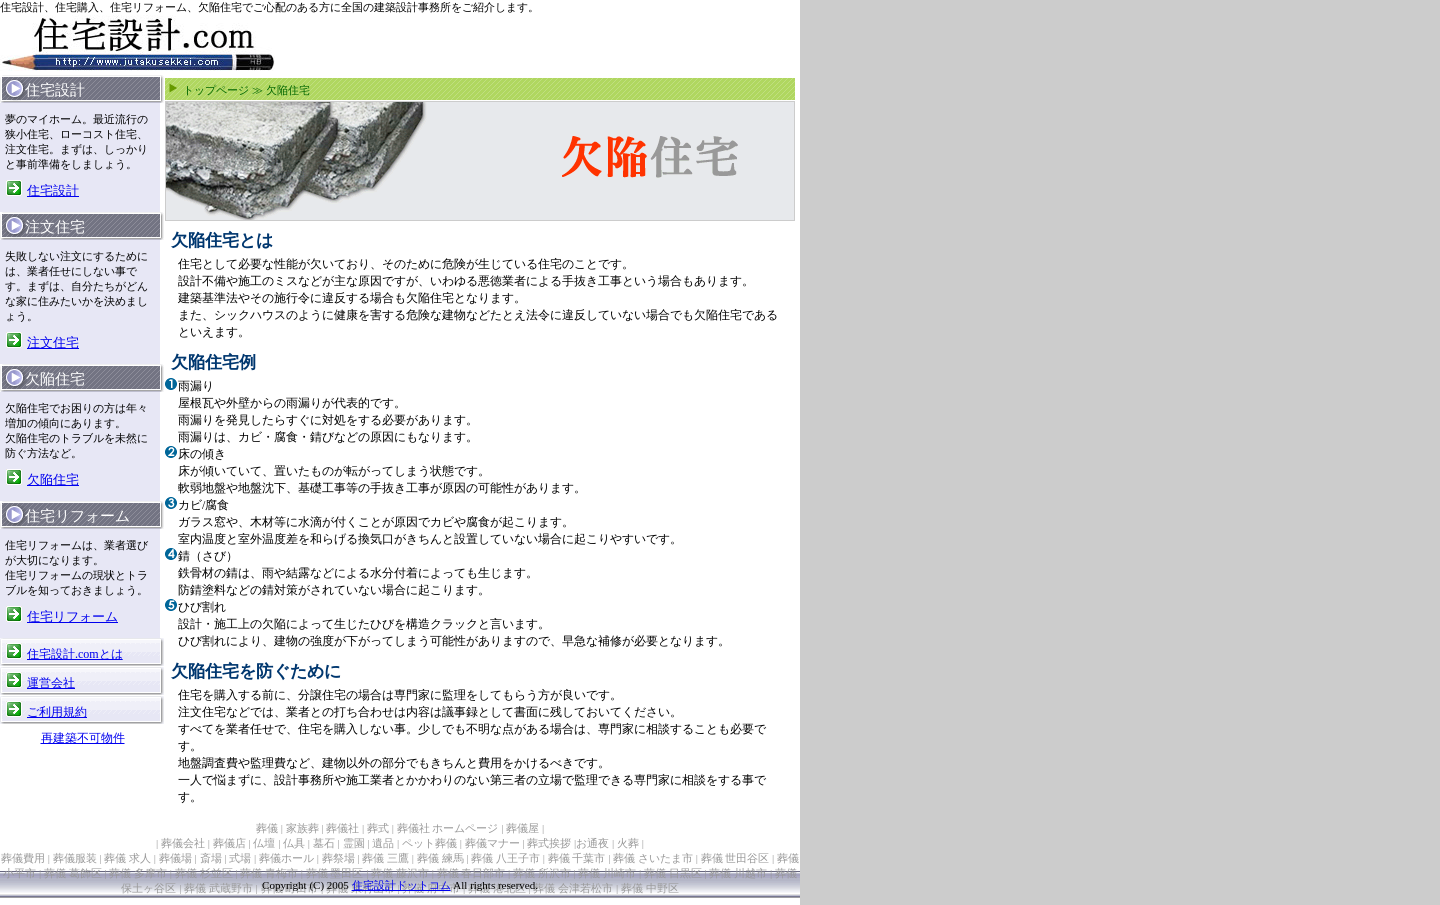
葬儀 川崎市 (607, 873)
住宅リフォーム (72, 616)
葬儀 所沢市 (542, 873)
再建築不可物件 (83, 738)
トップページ (216, 90)
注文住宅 (53, 342)
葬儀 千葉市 (577, 858)
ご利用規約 (57, 712)
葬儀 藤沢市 (400, 873)
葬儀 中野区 (650, 888)
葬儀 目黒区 (673, 873)
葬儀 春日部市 (471, 873)
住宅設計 (53, 190)
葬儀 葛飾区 (73, 873)
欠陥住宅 (53, 479)
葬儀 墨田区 (335, 873)
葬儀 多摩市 (138, 873)
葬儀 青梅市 (269, 873)
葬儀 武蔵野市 (218, 888)
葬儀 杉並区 (204, 873)
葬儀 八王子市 (505, 858)
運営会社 (51, 683)
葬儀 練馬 (440, 858)
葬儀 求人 (127, 858)
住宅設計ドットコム (401, 885)
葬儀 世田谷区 (735, 858)
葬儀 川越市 (738, 873)
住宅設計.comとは (75, 654)
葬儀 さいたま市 (653, 858)
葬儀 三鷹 (385, 858)
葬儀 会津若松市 (573, 888)
